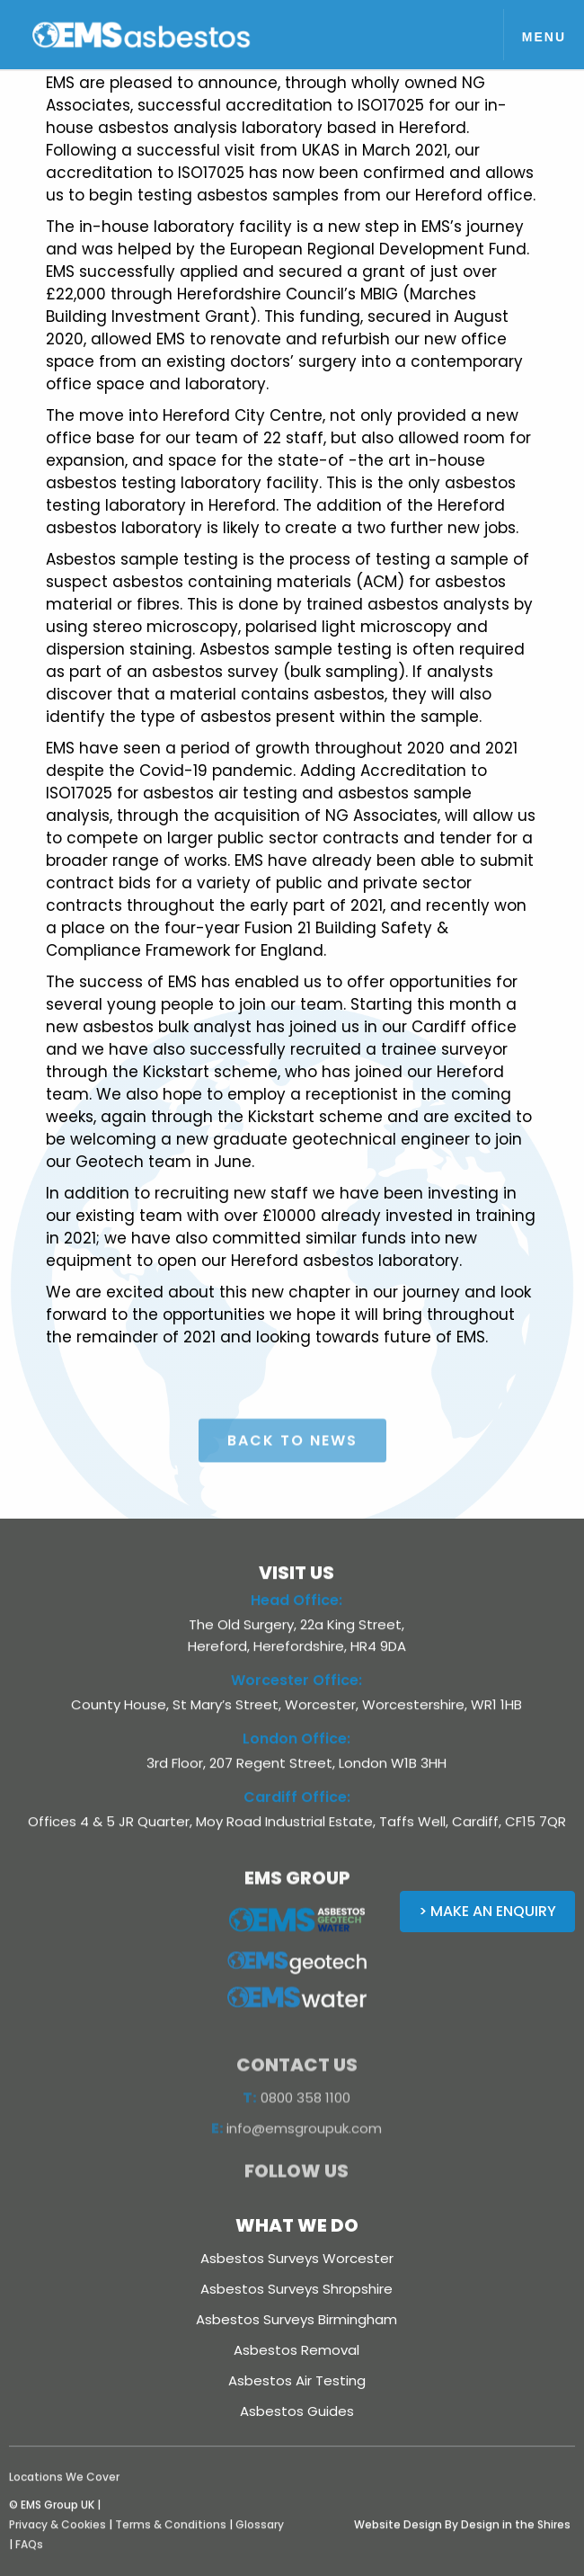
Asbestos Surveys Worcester (297, 2258)
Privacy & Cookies (57, 2540)
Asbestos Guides (297, 2411)
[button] (543, 34)
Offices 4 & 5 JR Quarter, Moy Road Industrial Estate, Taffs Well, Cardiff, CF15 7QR (297, 1837)
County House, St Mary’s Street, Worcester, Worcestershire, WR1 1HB (296, 1720)
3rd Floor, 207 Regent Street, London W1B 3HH (296, 1778)
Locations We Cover (64, 2492)
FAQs (29, 2560)
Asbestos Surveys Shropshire (296, 2288)
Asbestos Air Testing (297, 2380)
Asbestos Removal (296, 2349)
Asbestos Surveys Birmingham (296, 2319)
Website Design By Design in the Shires (462, 2540)
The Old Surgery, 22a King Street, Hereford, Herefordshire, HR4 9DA (297, 1651)
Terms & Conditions (170, 2540)
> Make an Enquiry (487, 1911)
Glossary (259, 2540)
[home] (161, 34)
